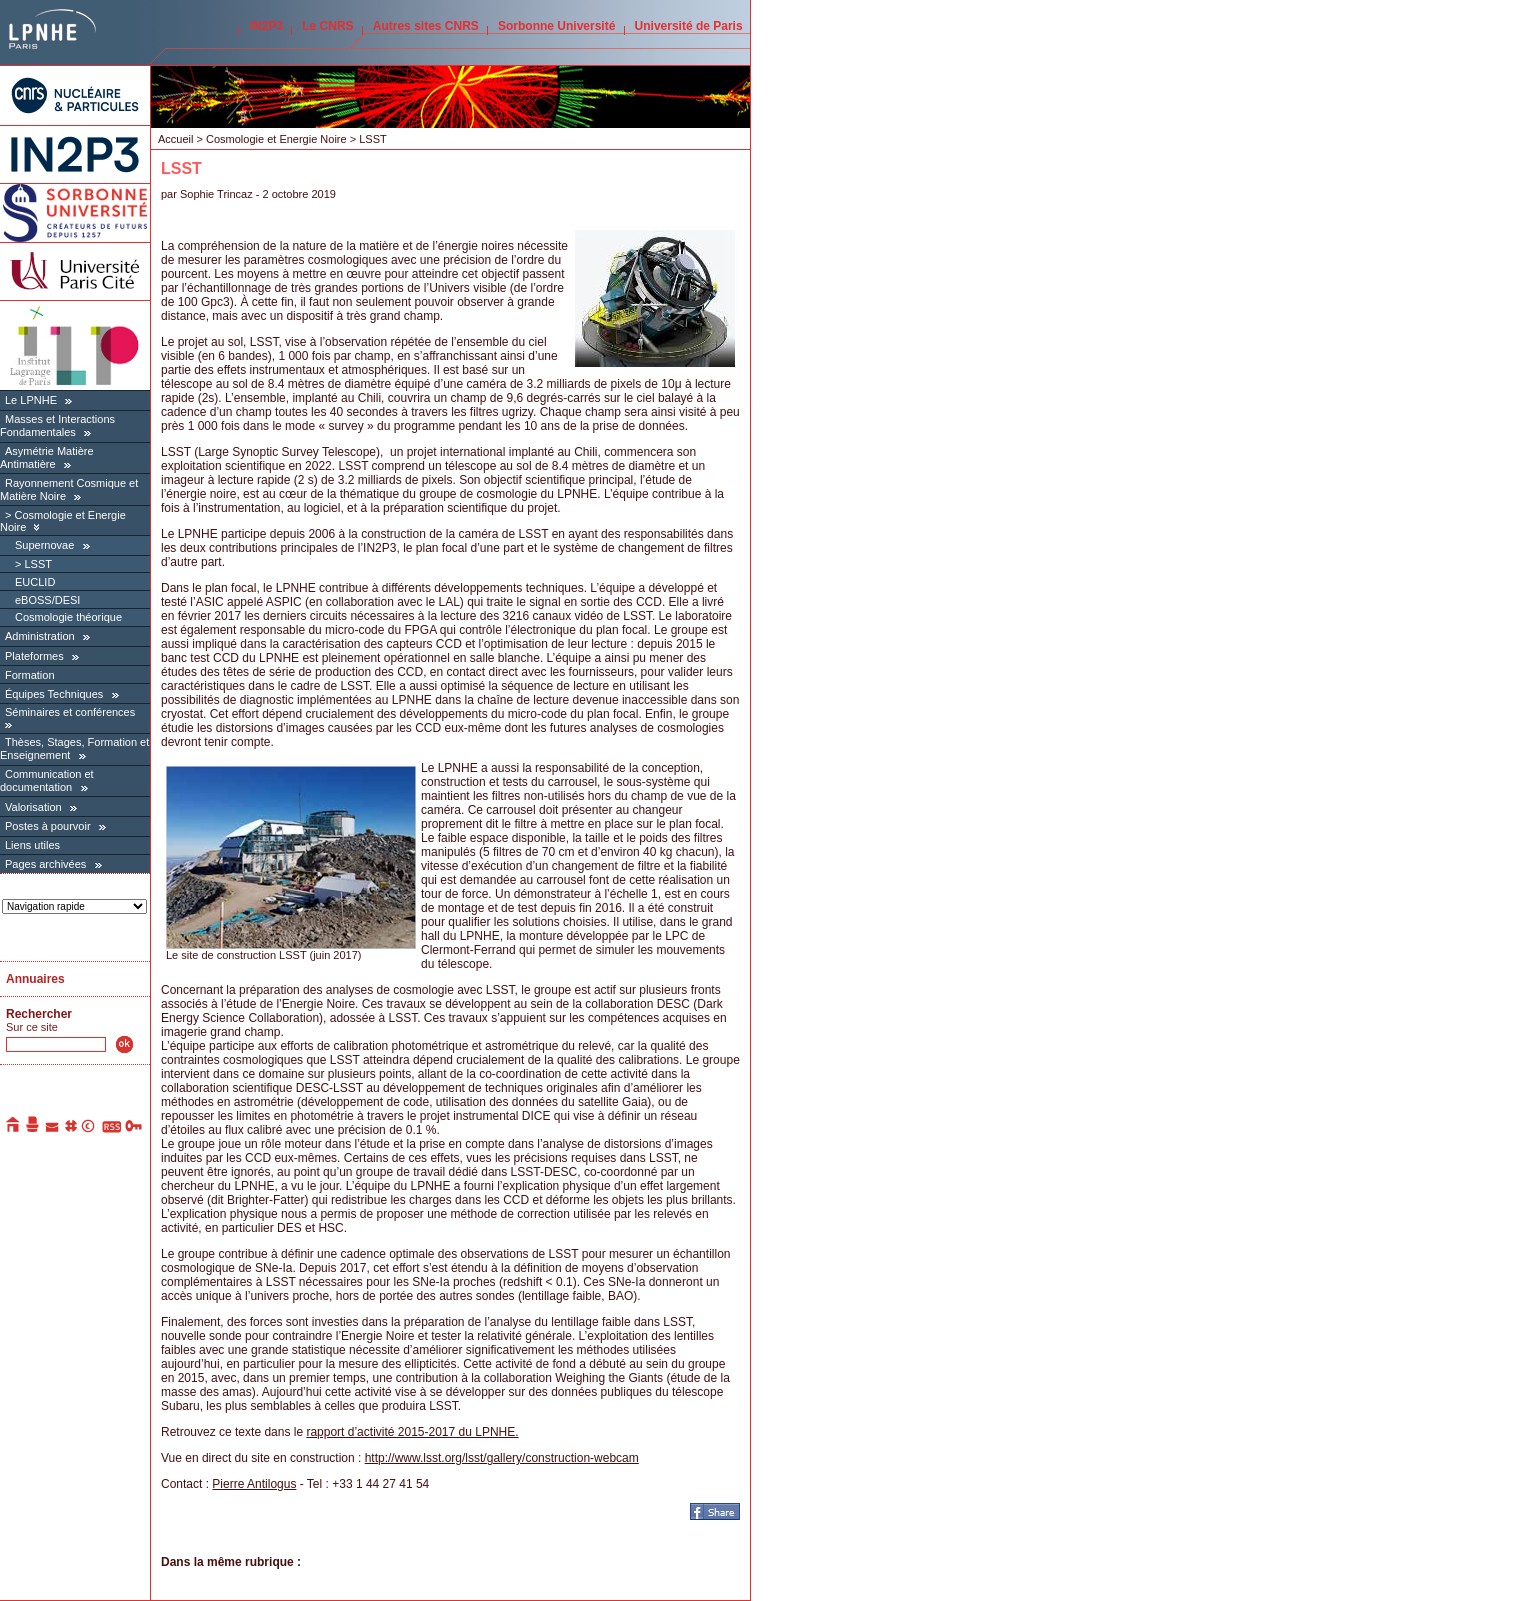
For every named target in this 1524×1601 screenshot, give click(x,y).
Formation (30, 675)
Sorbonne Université (556, 26)
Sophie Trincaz (216, 194)
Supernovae (44, 545)
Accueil (175, 139)
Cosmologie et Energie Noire (278, 139)
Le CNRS (327, 26)
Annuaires (35, 979)
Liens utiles (32, 845)
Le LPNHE (31, 400)
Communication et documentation (47, 780)
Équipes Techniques (54, 694)
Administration (40, 636)
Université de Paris (689, 26)
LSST (38, 564)
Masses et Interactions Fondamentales (57, 425)
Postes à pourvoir (48, 826)
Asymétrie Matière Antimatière (47, 457)
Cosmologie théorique (68, 617)
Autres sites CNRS (426, 26)
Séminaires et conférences (70, 712)
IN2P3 (266, 26)
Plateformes (34, 656)
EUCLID (35, 582)
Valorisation (33, 807)
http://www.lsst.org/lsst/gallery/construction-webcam (502, 1458)
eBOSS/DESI (47, 600)
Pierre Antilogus (254, 1484)
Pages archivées (45, 864)
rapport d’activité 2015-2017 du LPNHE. (412, 1432)
